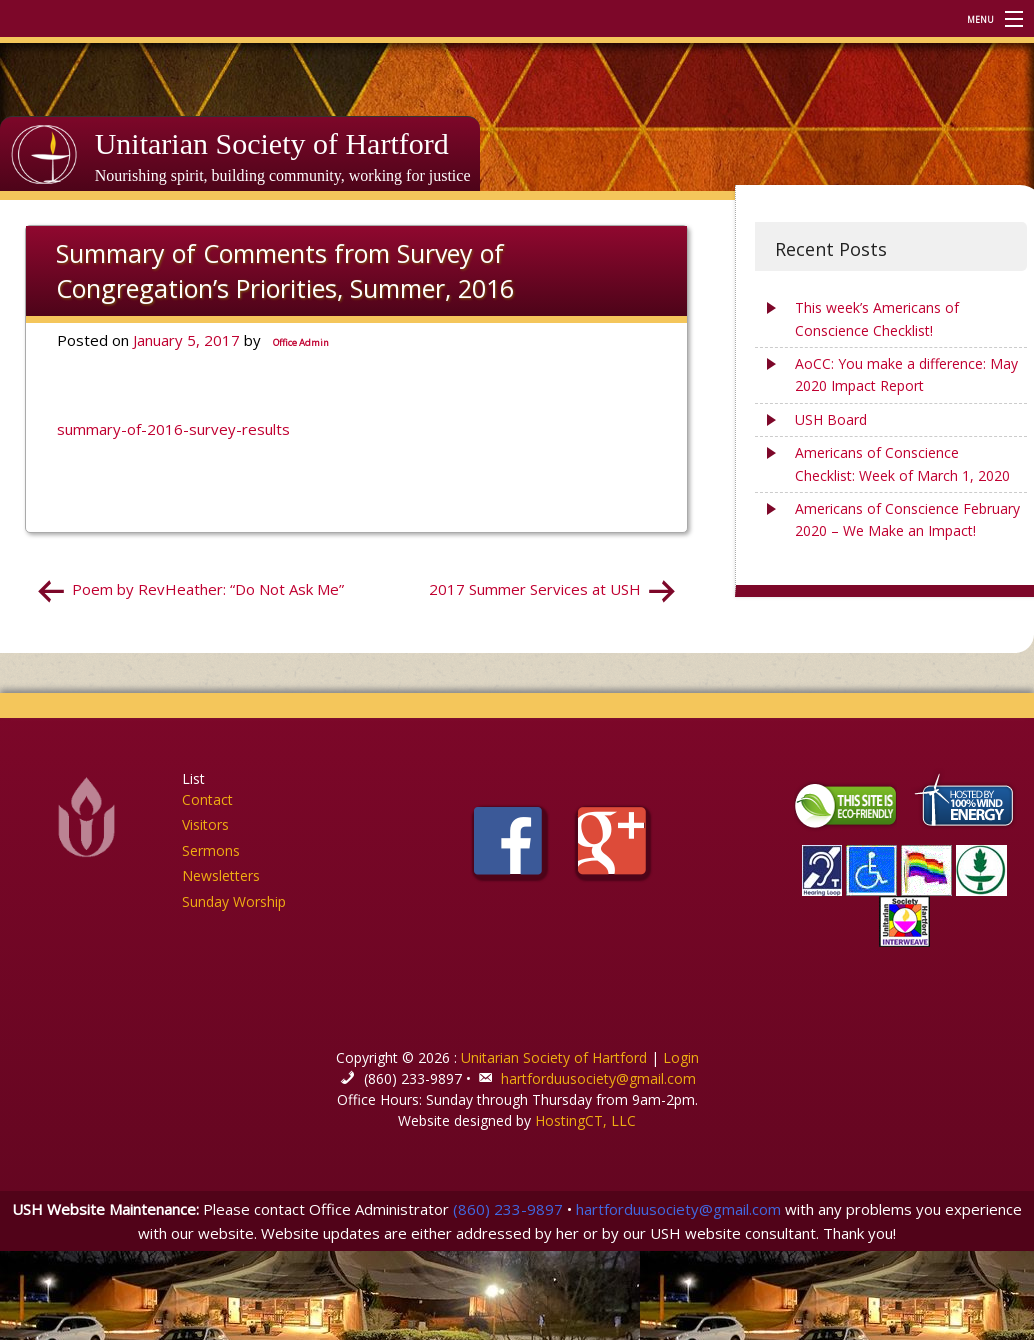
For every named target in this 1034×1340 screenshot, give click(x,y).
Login (681, 1057)
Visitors (205, 824)
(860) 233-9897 (508, 1209)
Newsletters (221, 875)
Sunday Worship (234, 901)
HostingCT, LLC (585, 1120)
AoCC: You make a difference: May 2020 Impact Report (906, 374)
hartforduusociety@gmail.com (598, 1078)
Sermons (211, 850)
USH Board (831, 419)
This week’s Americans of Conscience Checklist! (877, 318)
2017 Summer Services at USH (535, 589)
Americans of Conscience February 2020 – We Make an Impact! (907, 519)
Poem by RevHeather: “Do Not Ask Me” (208, 589)
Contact (207, 799)
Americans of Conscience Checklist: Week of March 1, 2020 (902, 463)
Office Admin (301, 342)
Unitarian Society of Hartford (272, 143)
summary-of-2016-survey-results (173, 429)
